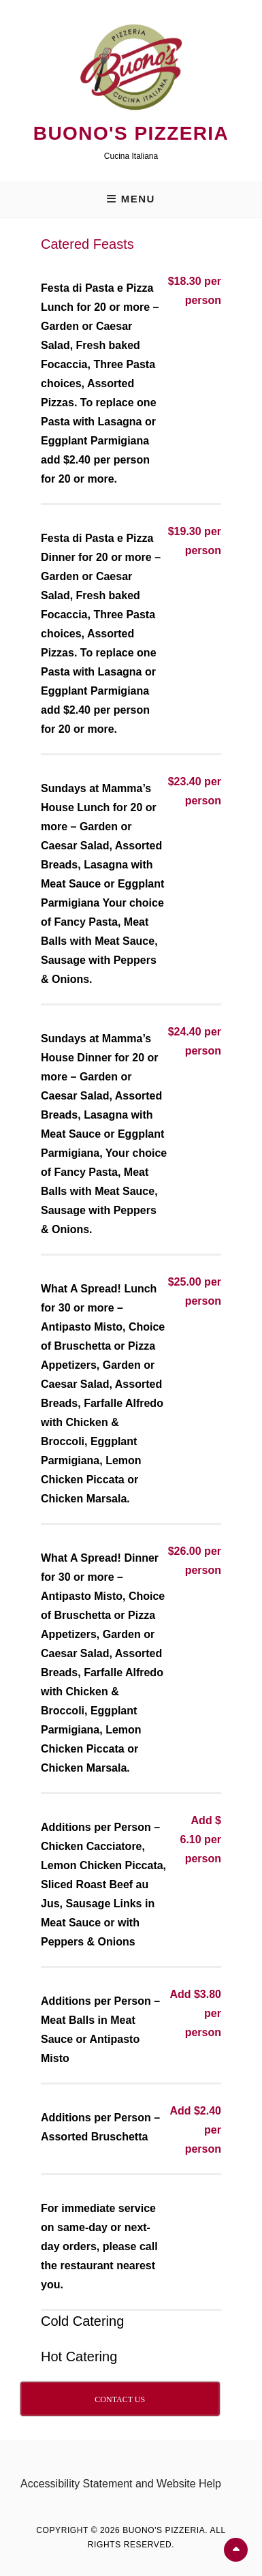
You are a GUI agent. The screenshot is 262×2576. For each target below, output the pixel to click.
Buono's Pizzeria (131, 133)
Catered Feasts (87, 244)
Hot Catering (79, 2356)
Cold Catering (82, 2321)
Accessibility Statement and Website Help (120, 2483)
